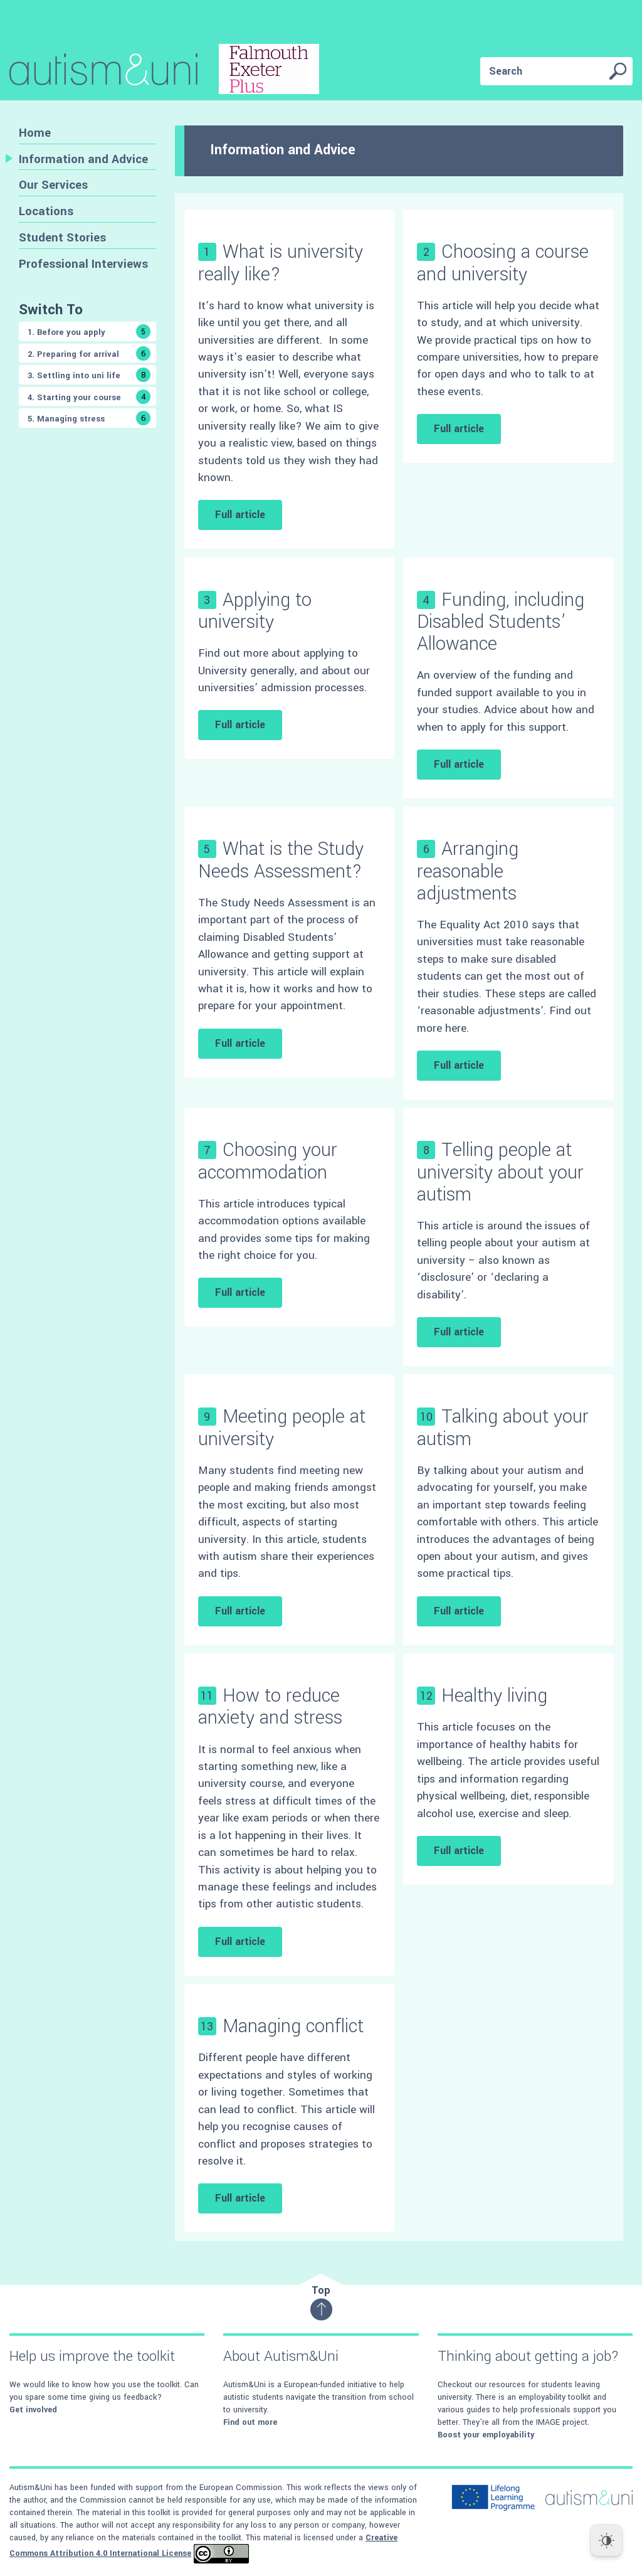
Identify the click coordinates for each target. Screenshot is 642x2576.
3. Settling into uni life (89, 375)
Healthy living (494, 1696)
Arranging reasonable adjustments (467, 871)
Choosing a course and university (503, 263)
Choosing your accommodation (267, 1161)
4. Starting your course (89, 397)
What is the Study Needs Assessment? (281, 860)
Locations (46, 211)
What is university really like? (280, 263)
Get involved (33, 2409)
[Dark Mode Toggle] (606, 2540)
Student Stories (62, 237)
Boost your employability (486, 2435)
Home (35, 132)
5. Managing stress (89, 418)
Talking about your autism (503, 1427)
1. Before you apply (89, 331)
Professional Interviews (83, 263)
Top (321, 2302)
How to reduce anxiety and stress (270, 1707)
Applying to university (255, 611)
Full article (240, 514)
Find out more (250, 2422)
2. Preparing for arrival (89, 353)
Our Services (53, 184)
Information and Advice (83, 159)
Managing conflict (293, 2026)
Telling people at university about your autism (500, 1172)
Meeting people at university (282, 1427)
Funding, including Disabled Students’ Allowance (500, 622)
